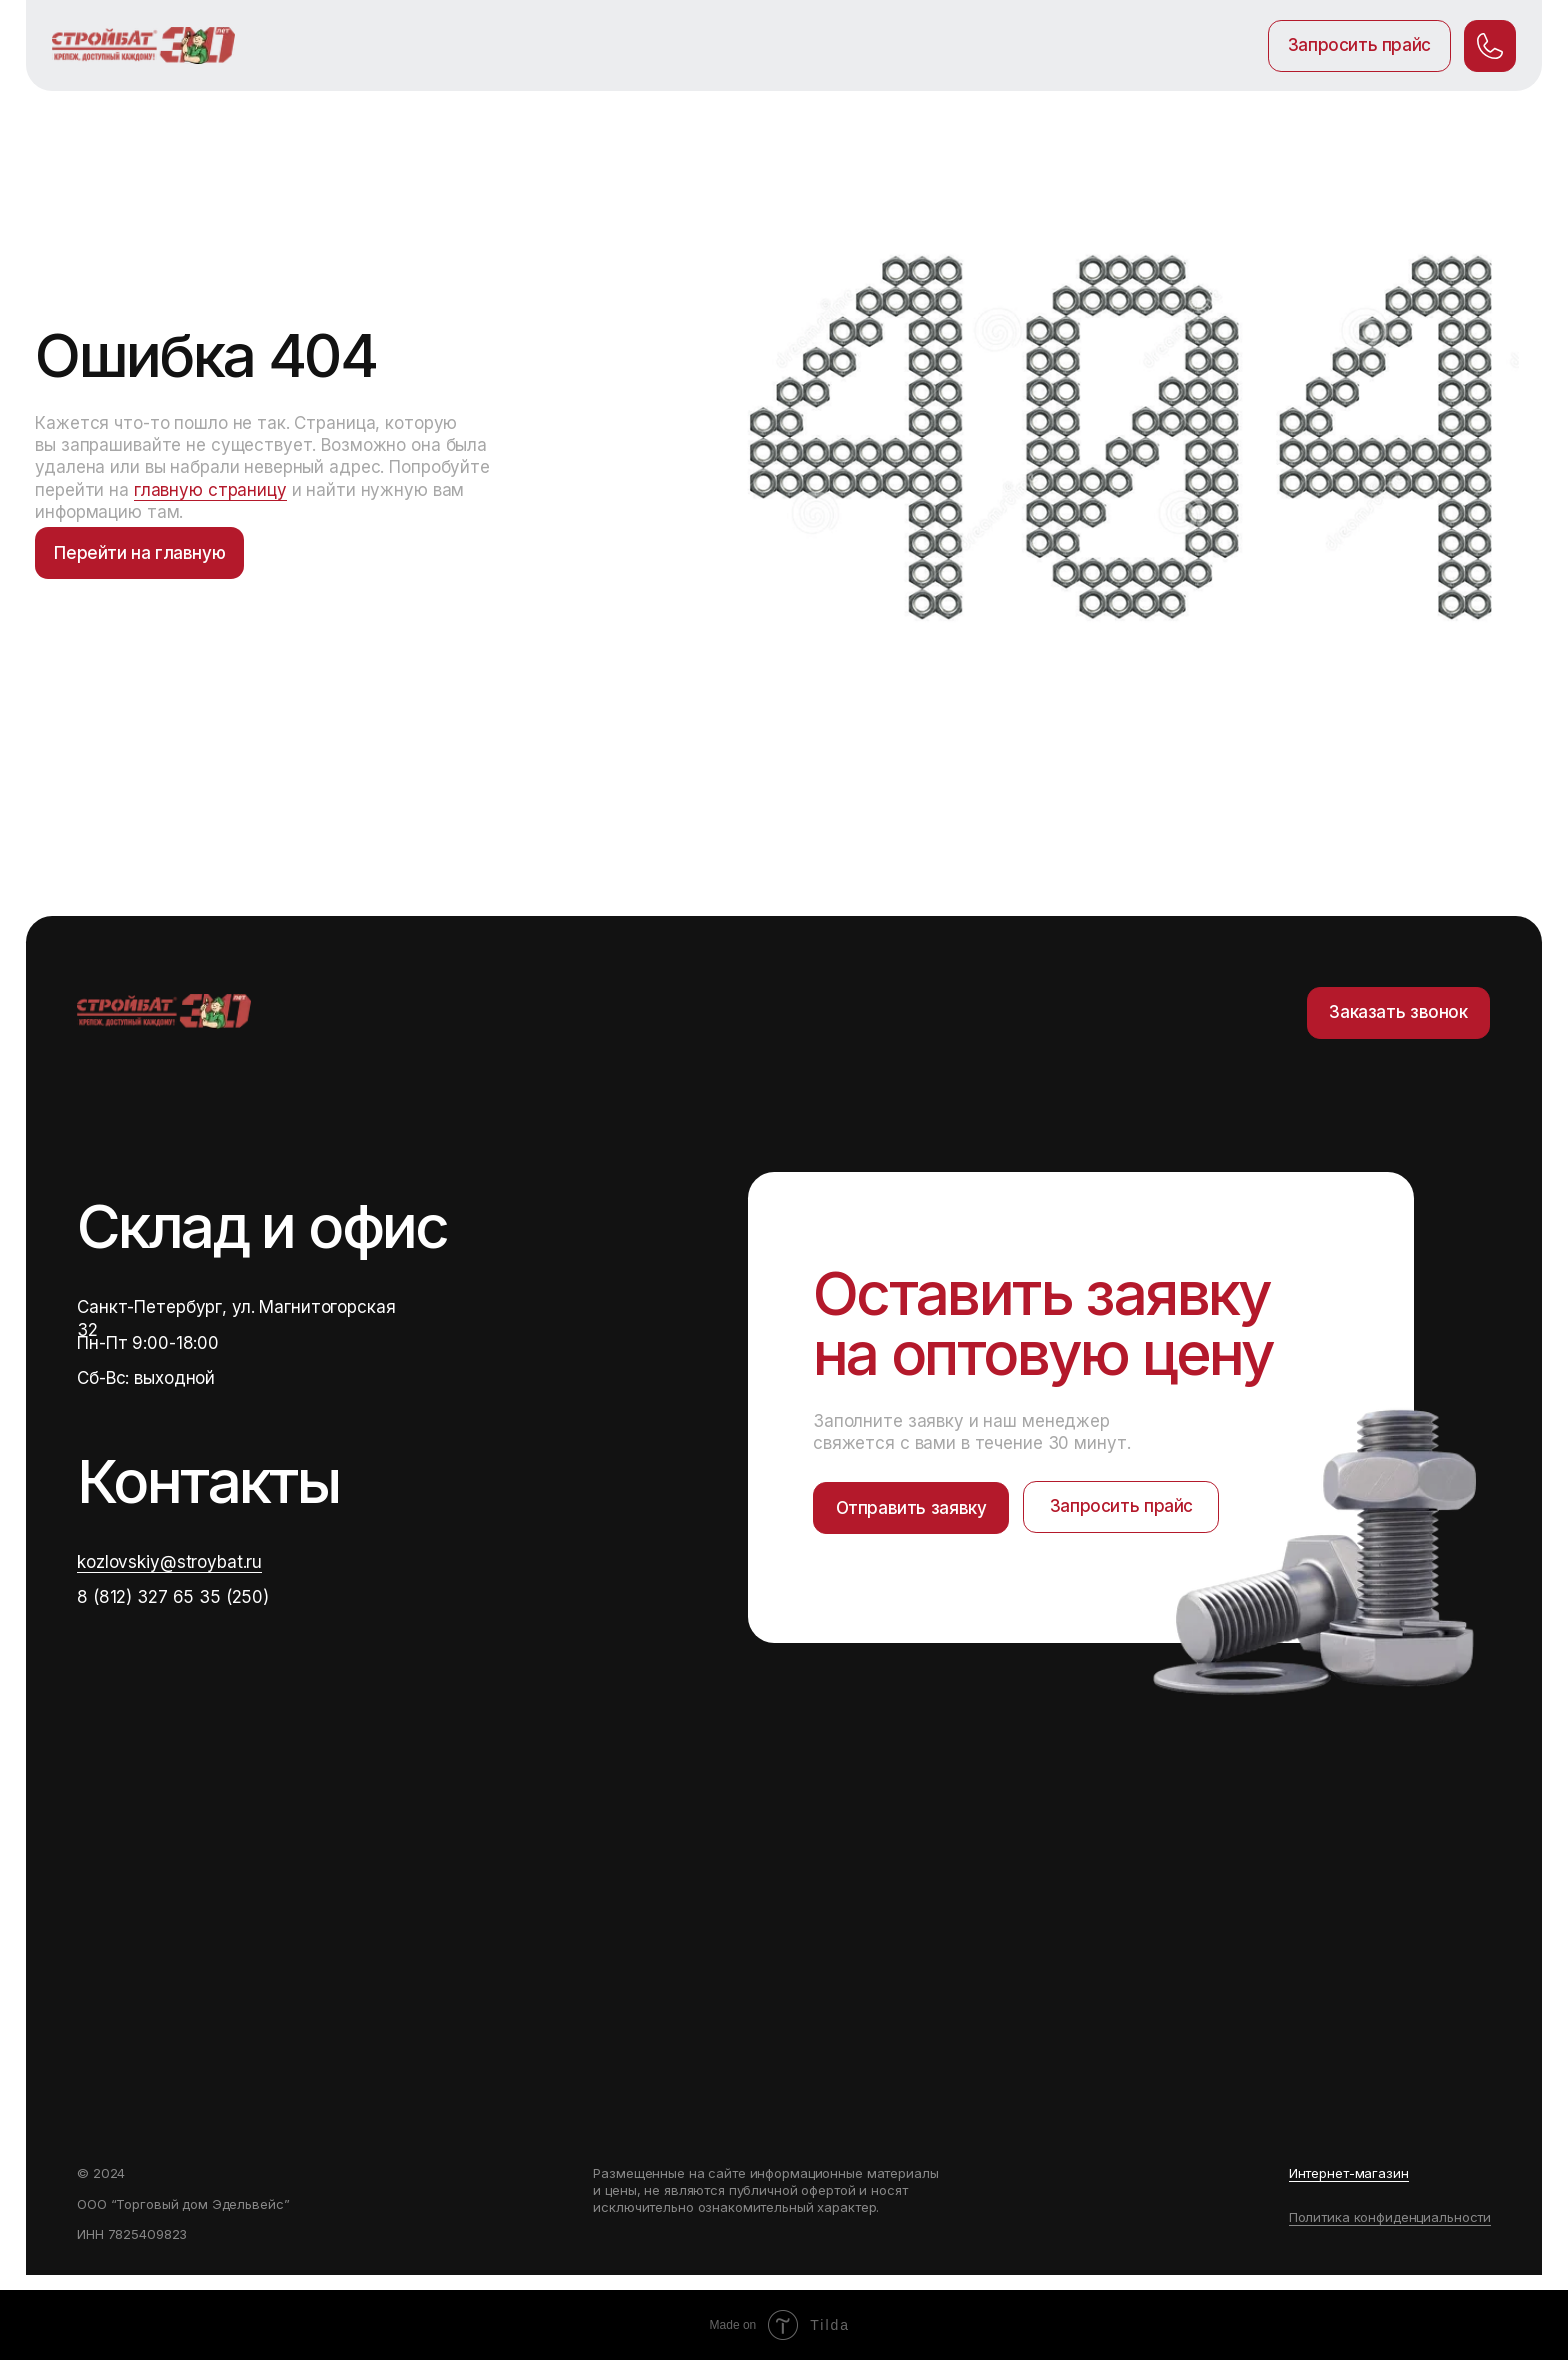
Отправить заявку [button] (911, 1508)
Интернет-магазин (1349, 2173)
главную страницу (210, 490)
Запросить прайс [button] (1359, 45)
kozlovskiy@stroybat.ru (169, 1562)
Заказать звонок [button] (1398, 1012)
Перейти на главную (139, 553)
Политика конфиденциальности (1390, 2217)
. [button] (1490, 45)
